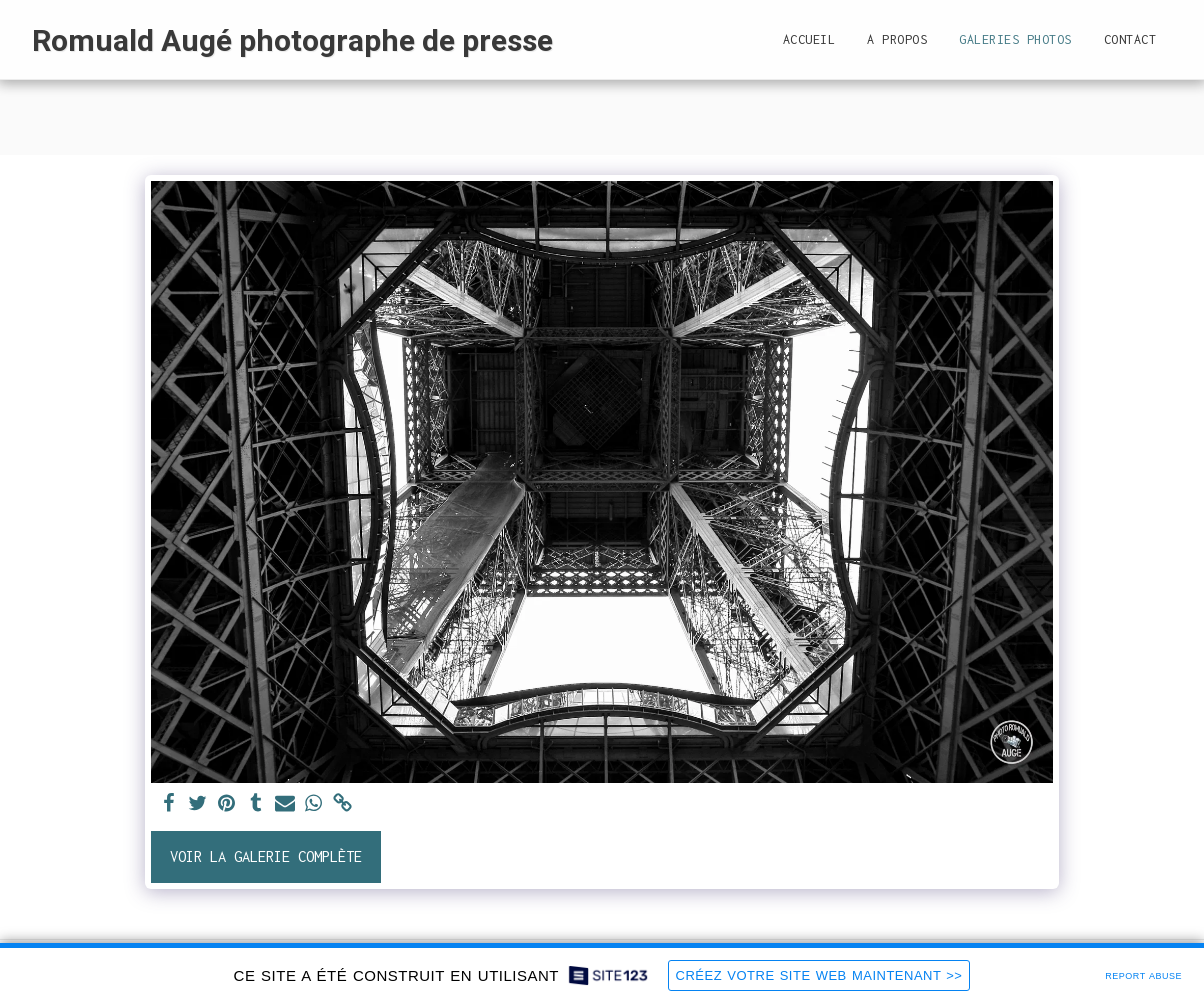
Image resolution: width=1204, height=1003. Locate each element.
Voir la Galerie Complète (266, 856)
